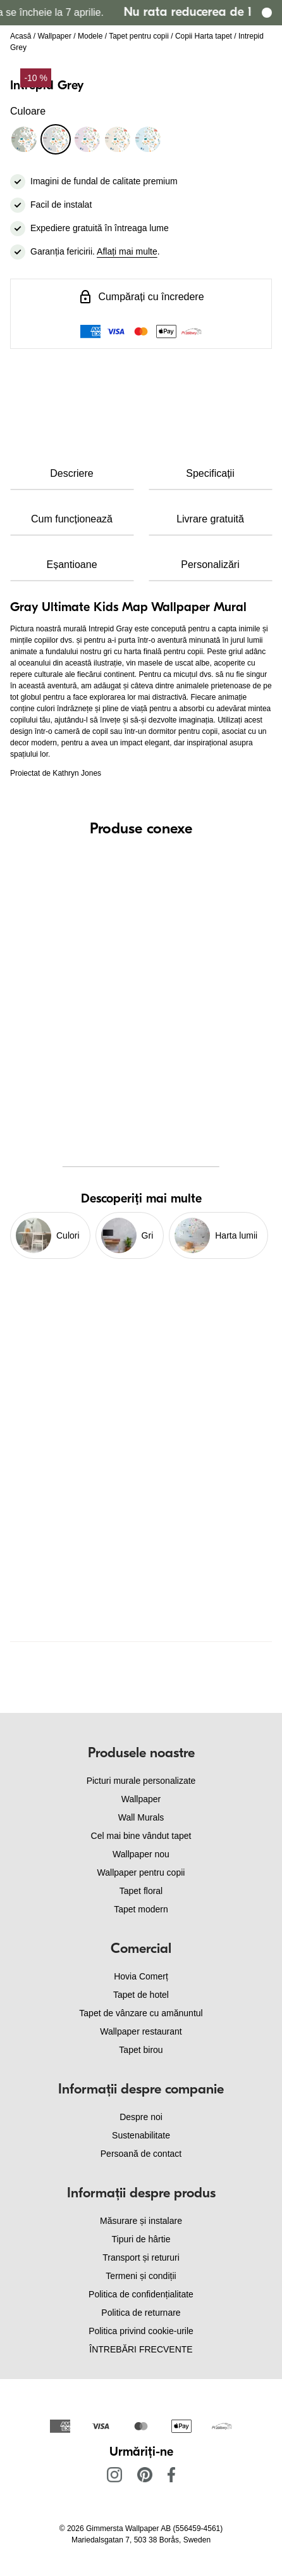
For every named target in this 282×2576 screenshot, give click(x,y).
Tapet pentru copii (139, 36)
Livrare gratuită (210, 519)
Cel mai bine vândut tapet (141, 1836)
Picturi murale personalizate (141, 1781)
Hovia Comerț (141, 1976)
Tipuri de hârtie (141, 2239)
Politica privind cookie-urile (141, 2331)
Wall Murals (141, 1817)
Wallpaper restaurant (140, 2031)
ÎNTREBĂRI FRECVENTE (140, 2349)
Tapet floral (141, 1891)
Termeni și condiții (141, 2276)
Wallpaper (54, 36)
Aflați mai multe (127, 251)
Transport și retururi (141, 2257)
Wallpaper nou (141, 1854)
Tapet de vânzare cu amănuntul (140, 2013)
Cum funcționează (72, 519)
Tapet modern (141, 1909)
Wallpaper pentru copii (141, 1872)
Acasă (20, 36)
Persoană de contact (141, 2154)
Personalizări (210, 564)
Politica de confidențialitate (141, 2294)
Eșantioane (71, 564)
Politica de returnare (140, 2313)
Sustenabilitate (141, 2135)
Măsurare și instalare (141, 2221)
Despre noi (141, 2117)
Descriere (71, 473)
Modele (90, 36)
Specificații (210, 473)
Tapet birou (140, 2050)
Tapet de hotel (141, 1995)
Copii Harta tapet (203, 36)
